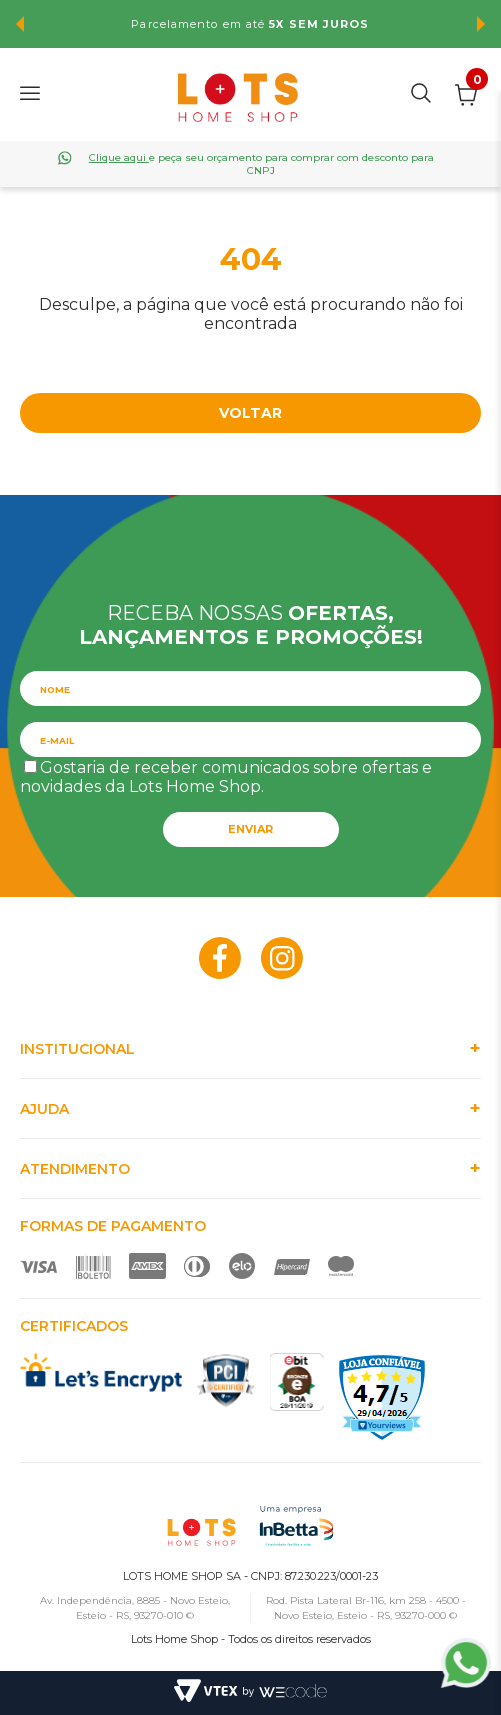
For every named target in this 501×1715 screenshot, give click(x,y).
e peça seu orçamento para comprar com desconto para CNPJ (261, 164)
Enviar (250, 829)
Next (481, 24)
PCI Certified (226, 1380)
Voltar (250, 413)
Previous (20, 24)
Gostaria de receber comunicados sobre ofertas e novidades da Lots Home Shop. (226, 777)
